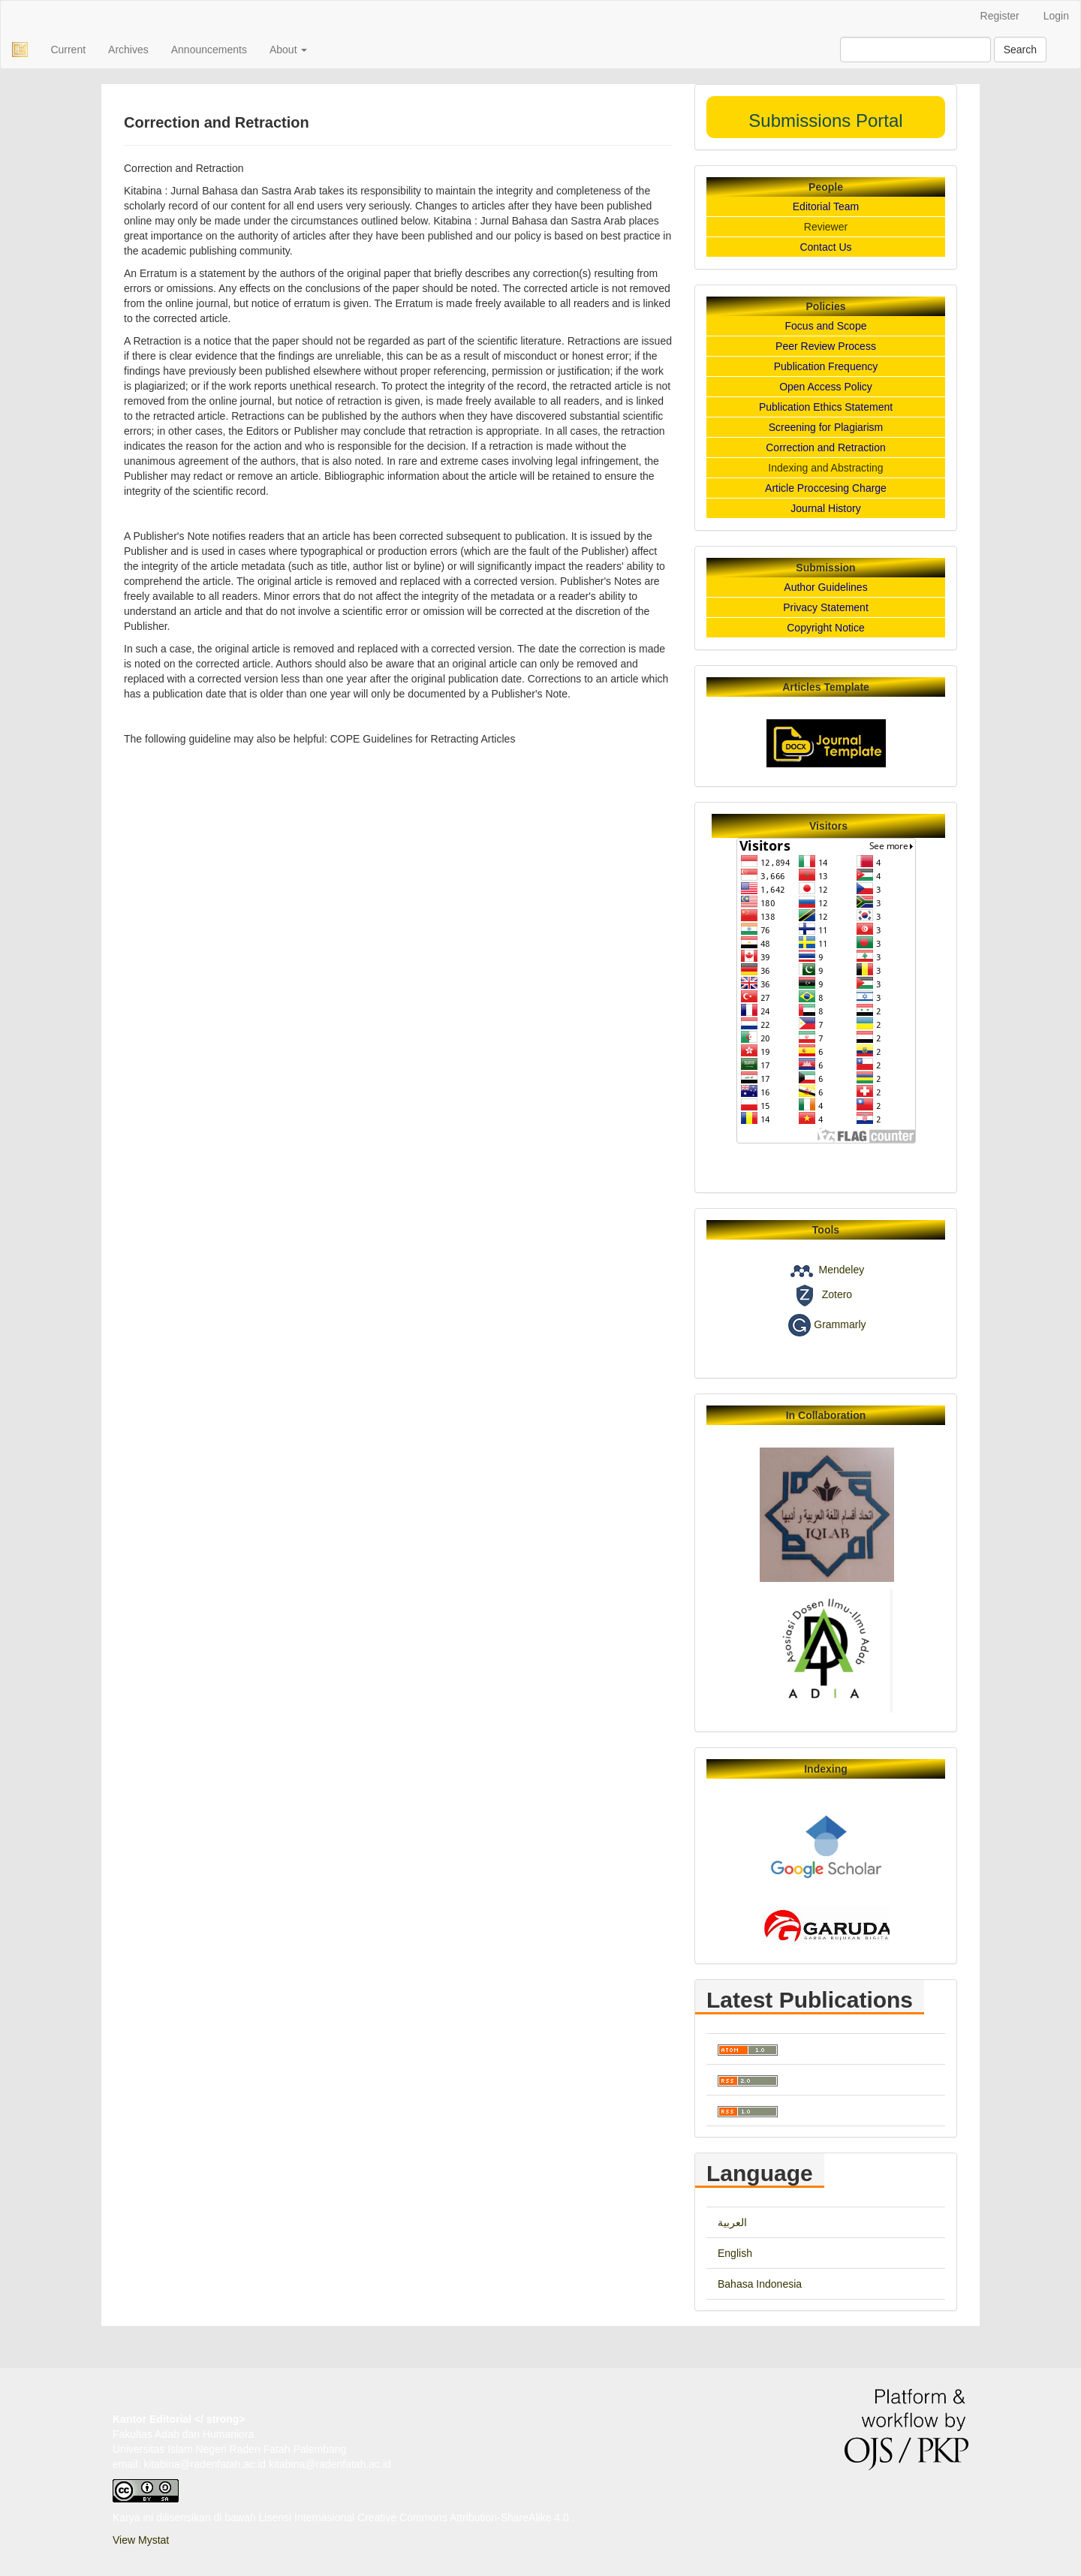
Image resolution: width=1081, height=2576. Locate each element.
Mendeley (841, 1270)
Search (1020, 50)
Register (999, 16)
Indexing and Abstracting (825, 468)
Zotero (837, 1295)
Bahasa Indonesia (760, 2284)
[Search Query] (915, 49)
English (735, 2253)
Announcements (209, 50)
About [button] (288, 50)
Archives (128, 50)
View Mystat (141, 2540)
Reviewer (826, 227)
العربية (732, 2222)
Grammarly (840, 1324)
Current (68, 50)
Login (1056, 16)
